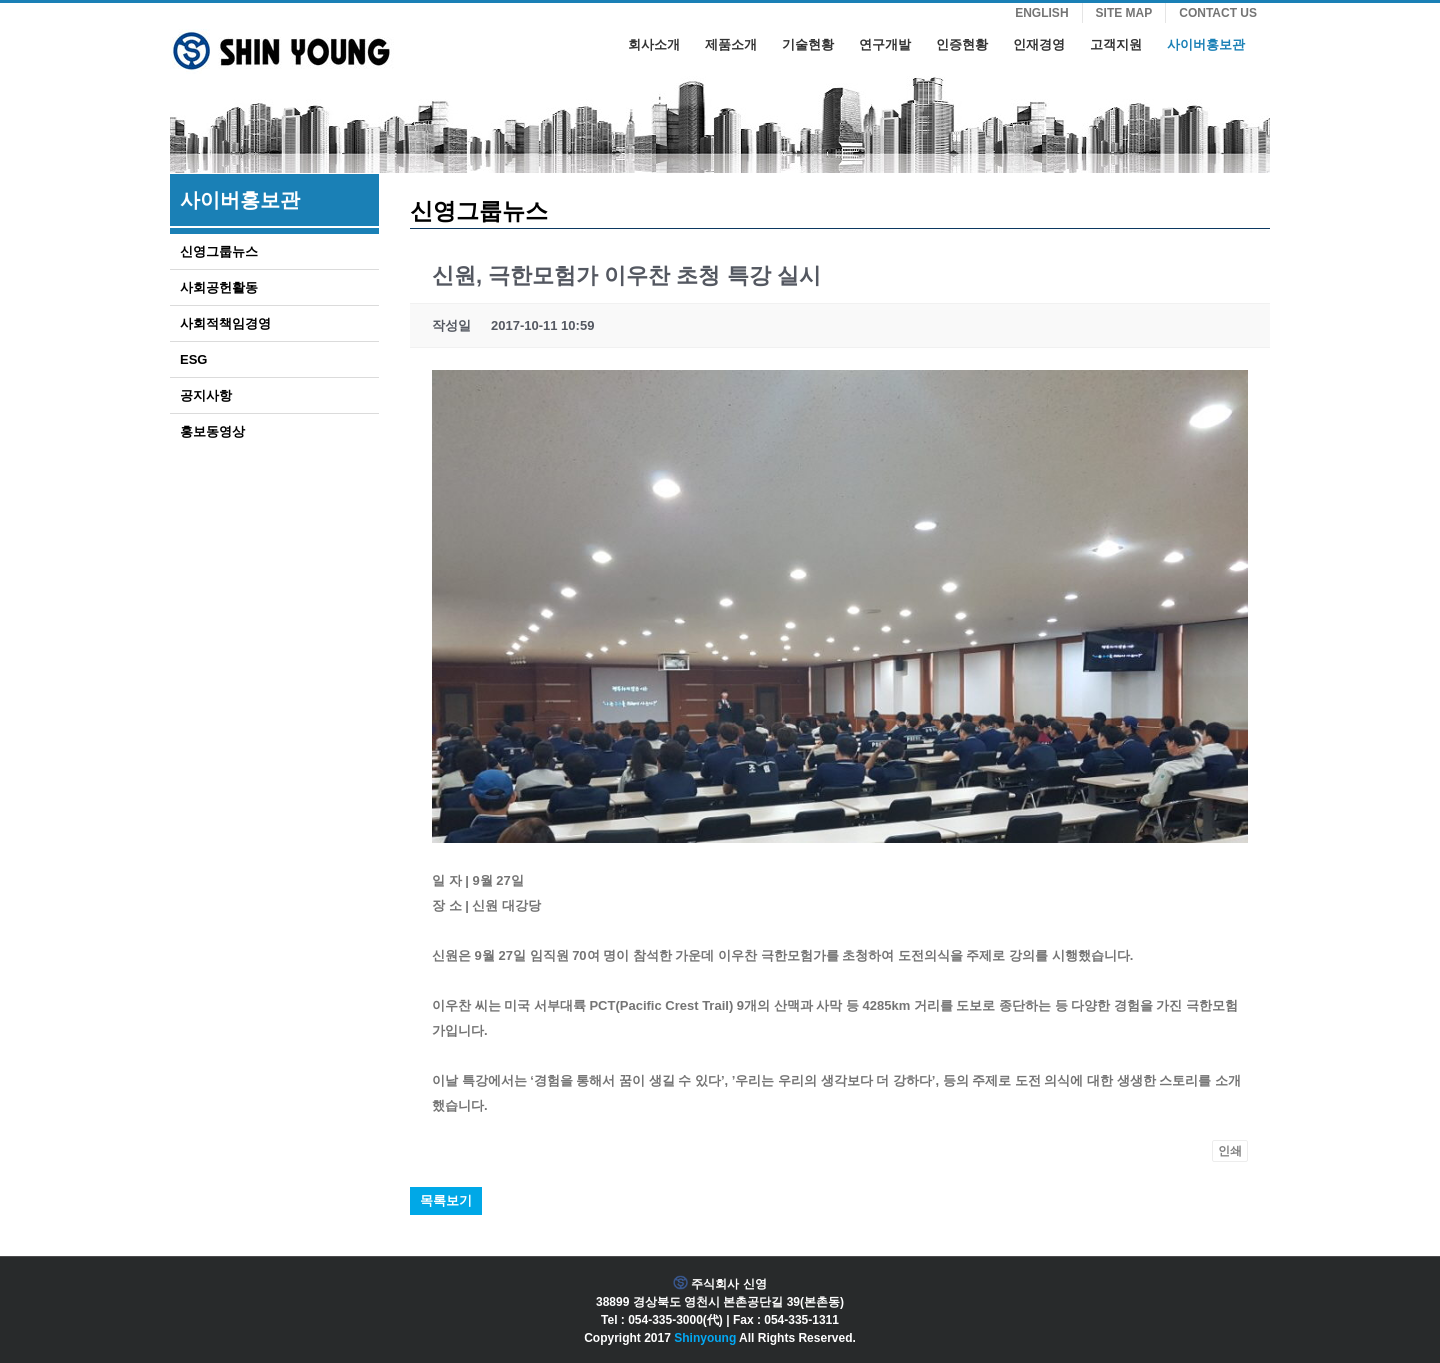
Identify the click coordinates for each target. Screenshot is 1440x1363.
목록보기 (446, 1200)
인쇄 (1230, 1151)
